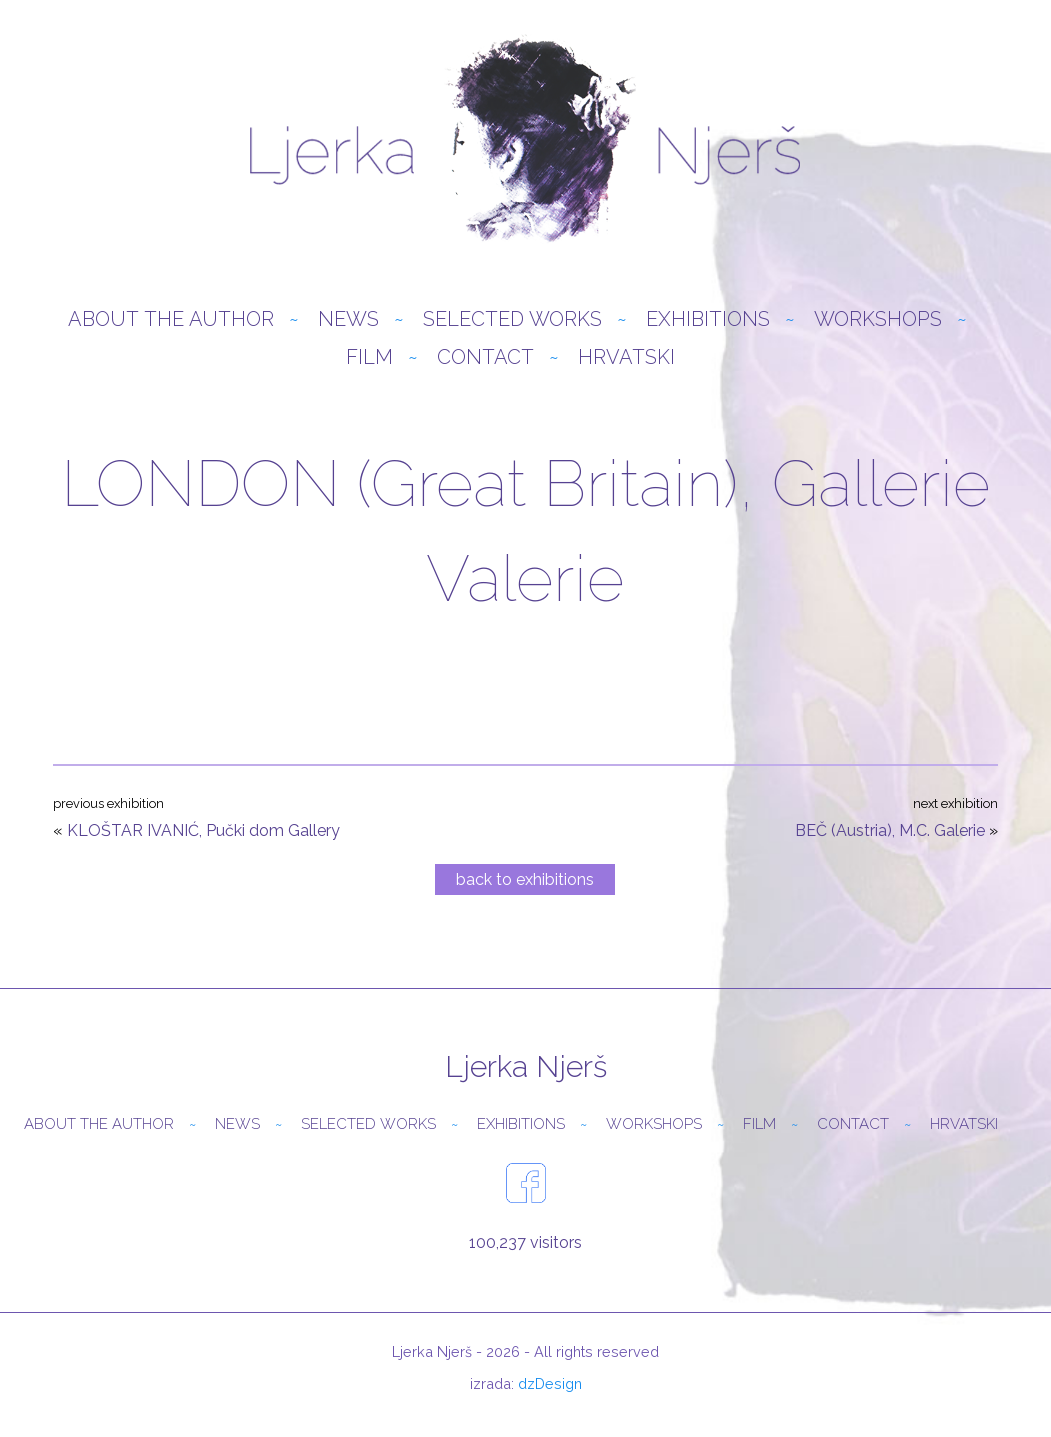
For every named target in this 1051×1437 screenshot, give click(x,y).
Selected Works (512, 319)
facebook (526, 1183)
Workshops (878, 319)
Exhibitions (708, 319)
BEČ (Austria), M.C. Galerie (890, 830)
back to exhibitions (525, 879)
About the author (171, 319)
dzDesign (550, 1383)
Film (369, 357)
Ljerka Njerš (525, 140)
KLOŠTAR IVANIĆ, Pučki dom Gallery (203, 830)
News (348, 319)
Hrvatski (626, 357)
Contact (485, 357)
